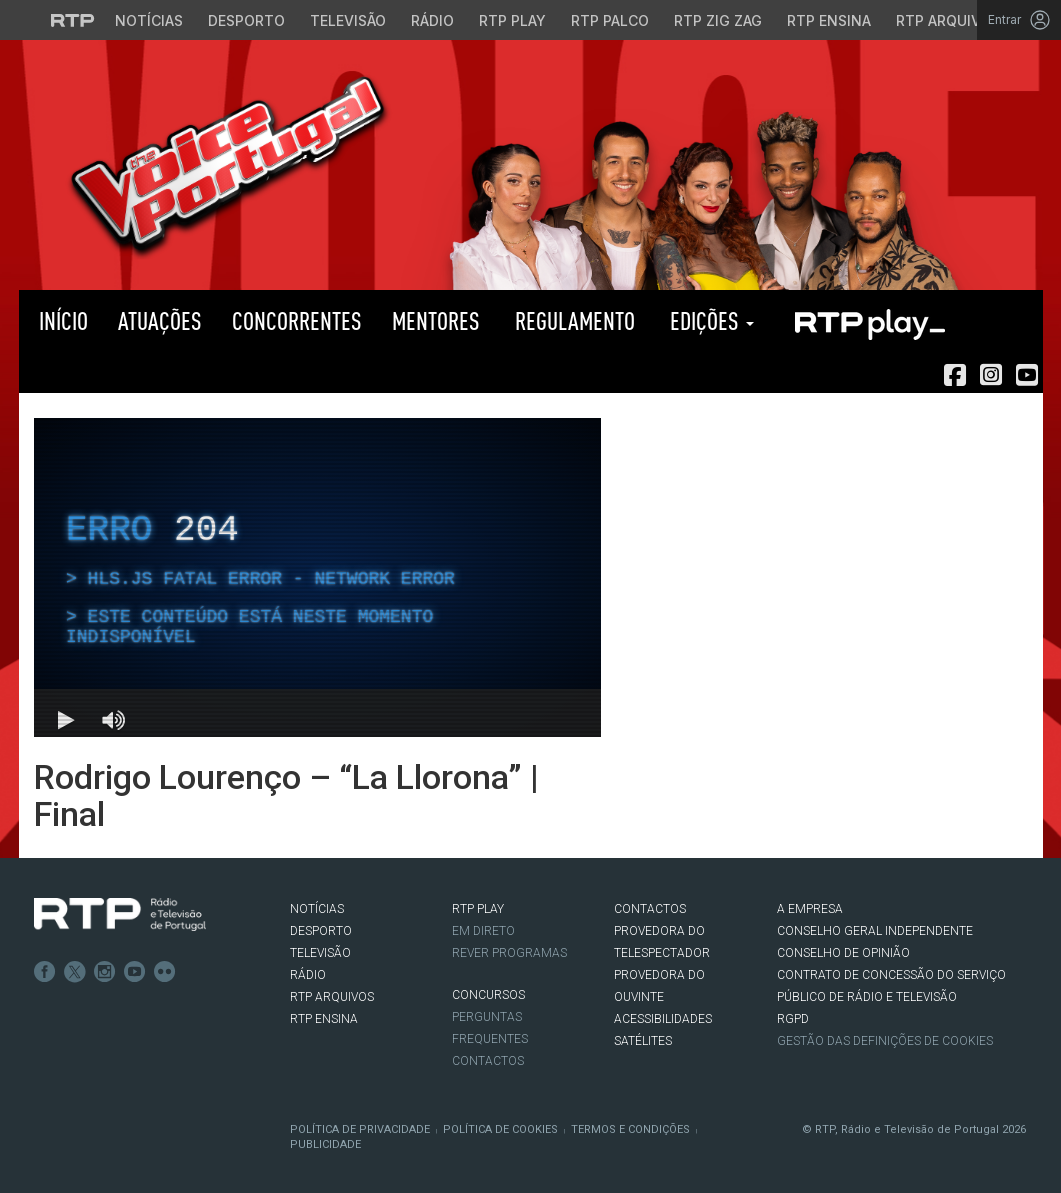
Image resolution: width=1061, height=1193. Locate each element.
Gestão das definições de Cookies (885, 1041)
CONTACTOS (650, 909)
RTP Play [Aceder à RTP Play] (512, 20)
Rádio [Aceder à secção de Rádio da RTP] (432, 20)
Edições (709, 320)
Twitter (75, 972)
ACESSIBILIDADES (663, 1019)
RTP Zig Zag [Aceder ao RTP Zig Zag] (718, 20)
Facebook (45, 972)
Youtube (135, 972)
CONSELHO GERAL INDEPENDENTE (875, 931)
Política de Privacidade (360, 1129)
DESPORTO (321, 931)
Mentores (436, 320)
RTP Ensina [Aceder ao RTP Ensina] (829, 20)
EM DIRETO (483, 931)
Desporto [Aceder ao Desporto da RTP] (246, 20)
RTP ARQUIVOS (332, 997)
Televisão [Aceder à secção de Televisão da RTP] (348, 20)
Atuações (160, 320)
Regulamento (572, 320)
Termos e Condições (630, 1129)
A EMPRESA (810, 909)
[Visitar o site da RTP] (73, 20)
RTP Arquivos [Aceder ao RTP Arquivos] (948, 20)
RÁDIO (308, 975)
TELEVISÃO (320, 953)
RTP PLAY (869, 321)
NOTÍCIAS (317, 909)
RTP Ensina (324, 1019)
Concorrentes (297, 320)
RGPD (793, 1019)
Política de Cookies (500, 1129)
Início (61, 320)
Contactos (488, 1061)
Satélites (643, 1041)
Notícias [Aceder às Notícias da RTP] (149, 20)
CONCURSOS (488, 995)
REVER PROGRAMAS (509, 953)
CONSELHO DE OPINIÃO (843, 953)
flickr (165, 972)
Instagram (105, 972)
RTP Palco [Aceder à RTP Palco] (610, 20)
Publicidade (325, 1144)
